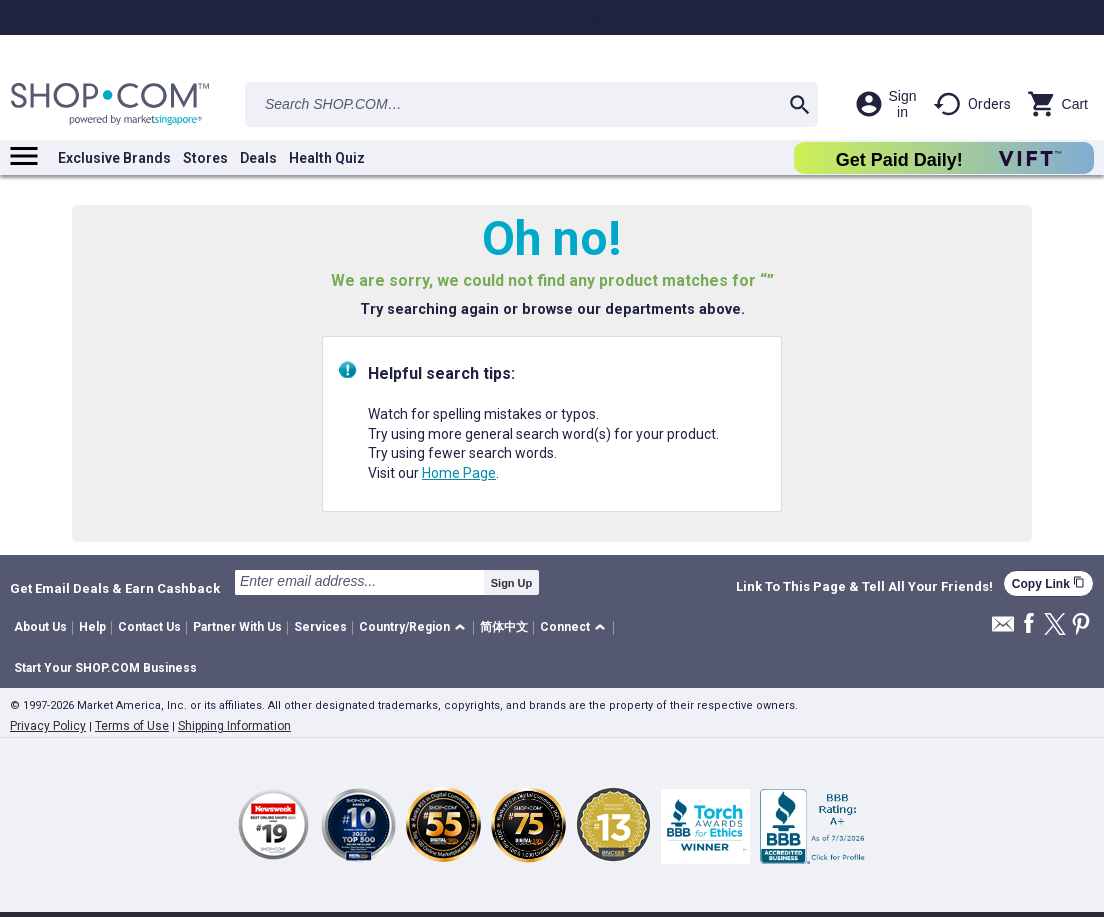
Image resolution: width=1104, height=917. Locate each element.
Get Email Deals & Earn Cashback (115, 588)
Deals (258, 158)
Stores (205, 158)
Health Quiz (327, 158)
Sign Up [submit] (512, 583)
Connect (565, 627)
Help (92, 627)
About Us (40, 627)
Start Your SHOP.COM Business (105, 668)
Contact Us (149, 627)
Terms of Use (132, 726)
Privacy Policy (48, 726)
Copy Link (1048, 583)
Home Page (459, 473)
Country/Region (404, 627)
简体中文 (504, 627)
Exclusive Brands (114, 158)
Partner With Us (237, 627)
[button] (415, 628)
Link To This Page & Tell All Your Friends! (864, 587)
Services (320, 627)
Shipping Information (234, 726)
